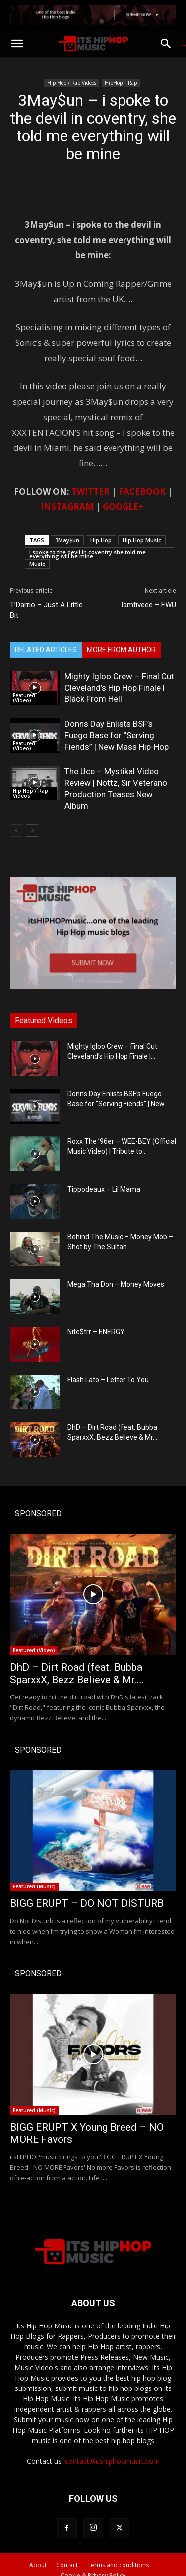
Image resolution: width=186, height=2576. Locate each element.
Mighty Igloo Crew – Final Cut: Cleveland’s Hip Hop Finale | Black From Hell (120, 687)
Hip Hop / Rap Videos (71, 82)
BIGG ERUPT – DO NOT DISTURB (87, 1903)
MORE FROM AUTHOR (121, 650)
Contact (67, 2565)
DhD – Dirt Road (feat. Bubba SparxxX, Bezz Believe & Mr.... (77, 1673)
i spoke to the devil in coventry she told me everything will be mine (87, 552)
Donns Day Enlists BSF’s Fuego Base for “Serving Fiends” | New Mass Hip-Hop (116, 735)
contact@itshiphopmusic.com (112, 2461)
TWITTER (90, 491)
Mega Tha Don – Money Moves (115, 1284)
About (38, 2565)
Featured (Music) (34, 1886)
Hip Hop (101, 540)
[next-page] (32, 830)
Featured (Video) (24, 698)
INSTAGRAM (67, 506)
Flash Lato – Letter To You (108, 1379)
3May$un (67, 540)
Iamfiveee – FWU (148, 604)
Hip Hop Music (142, 540)
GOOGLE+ (123, 506)
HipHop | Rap (121, 82)
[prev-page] (16, 830)
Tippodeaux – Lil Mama (103, 1189)
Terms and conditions (118, 2565)
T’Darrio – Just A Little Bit (46, 610)
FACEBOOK (142, 491)
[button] (17, 43)
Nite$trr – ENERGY (95, 1332)
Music (37, 563)
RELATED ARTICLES (46, 650)
